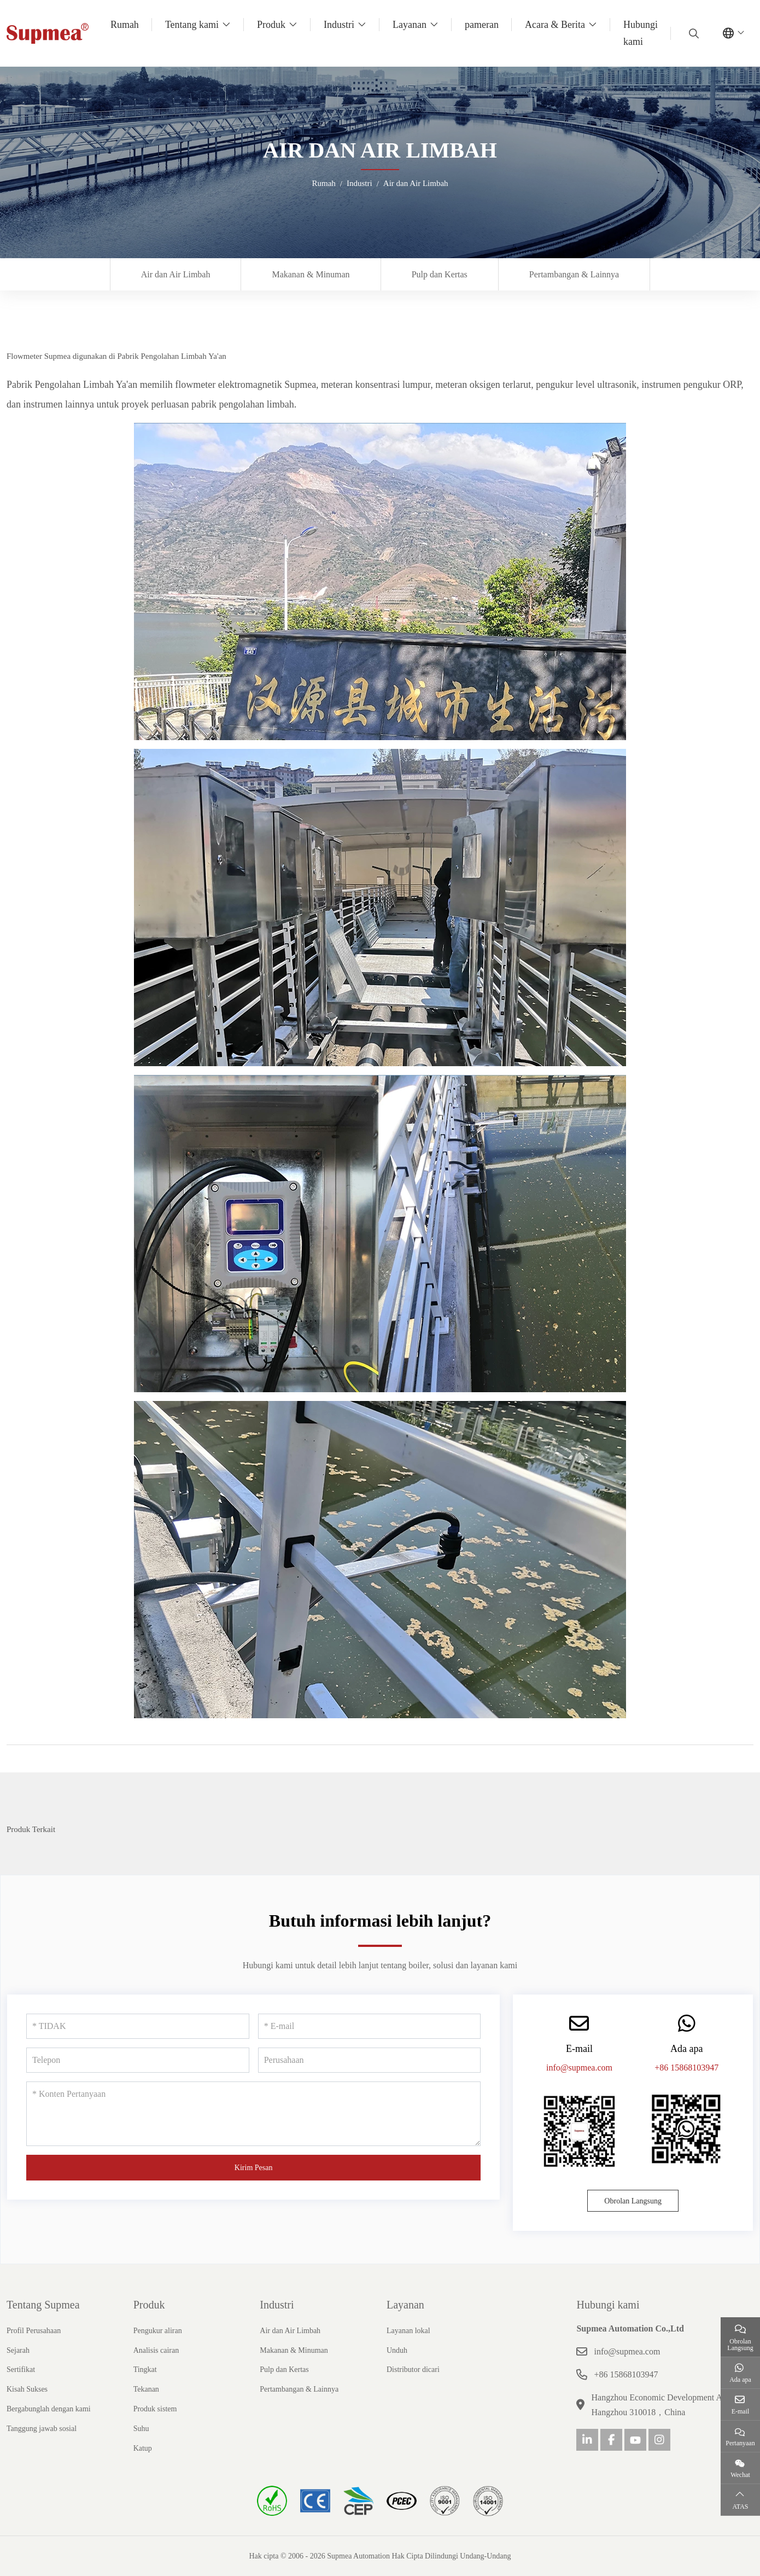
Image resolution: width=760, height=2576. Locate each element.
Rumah (124, 24)
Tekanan (146, 2389)
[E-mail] (369, 2026)
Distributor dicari (413, 2369)
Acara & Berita (555, 24)
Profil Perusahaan (34, 2331)
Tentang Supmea (43, 2305)
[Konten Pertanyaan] (253, 2113)
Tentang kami (192, 24)
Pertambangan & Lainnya (574, 274)
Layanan (409, 24)
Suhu (141, 2428)
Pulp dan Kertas (439, 274)
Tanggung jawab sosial (42, 2428)
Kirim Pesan (254, 2168)
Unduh (397, 2350)
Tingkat (145, 2369)
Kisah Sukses (27, 2389)
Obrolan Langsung (633, 2201)
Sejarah (18, 2350)
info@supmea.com (579, 2067)
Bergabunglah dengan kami (49, 2409)
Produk (271, 24)
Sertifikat (21, 2369)
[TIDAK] (137, 2026)
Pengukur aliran (157, 2331)
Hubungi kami (640, 33)
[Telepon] (137, 2060)
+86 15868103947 (686, 2067)
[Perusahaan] (369, 2060)
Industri (339, 24)
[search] (692, 33)
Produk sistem (155, 2409)
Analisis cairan (156, 2350)
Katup (142, 2448)
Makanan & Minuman (310, 274)
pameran (482, 24)
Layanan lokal (408, 2331)
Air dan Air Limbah (176, 274)
